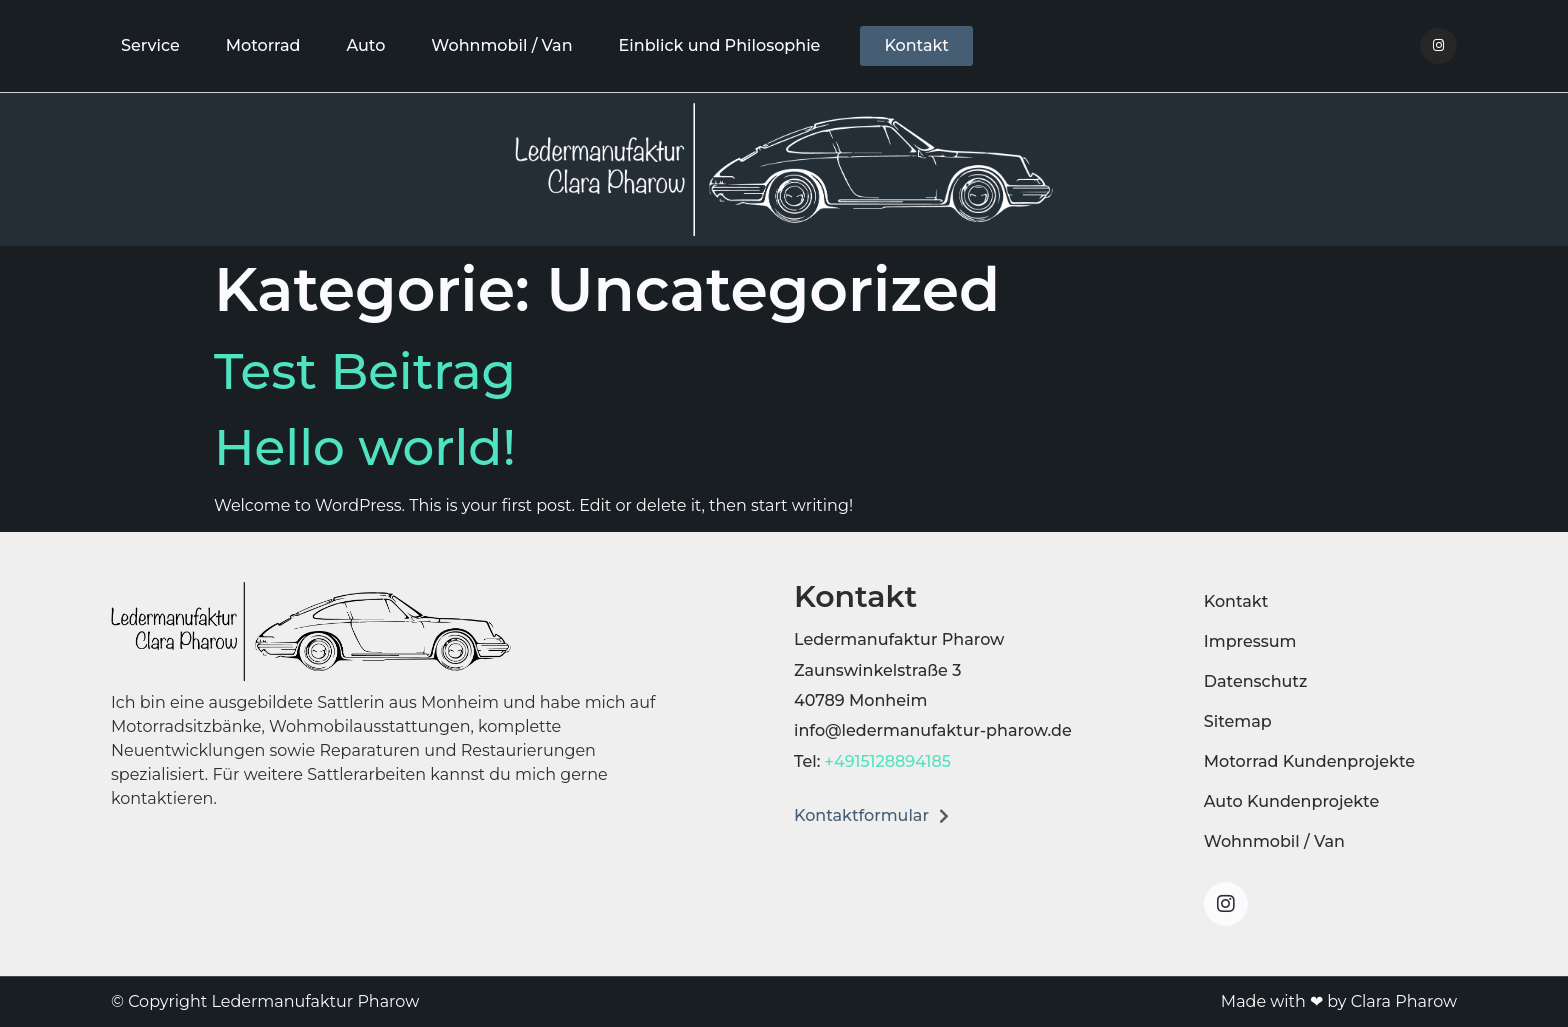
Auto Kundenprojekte (1291, 801)
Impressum (1250, 641)
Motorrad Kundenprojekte (1309, 761)
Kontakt (1236, 601)
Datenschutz (1256, 681)
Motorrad (263, 45)
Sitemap (1238, 721)
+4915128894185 (888, 761)
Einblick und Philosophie (720, 45)
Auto (365, 45)
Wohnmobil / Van (501, 45)
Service (150, 45)
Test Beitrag (365, 371)
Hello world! (365, 447)
